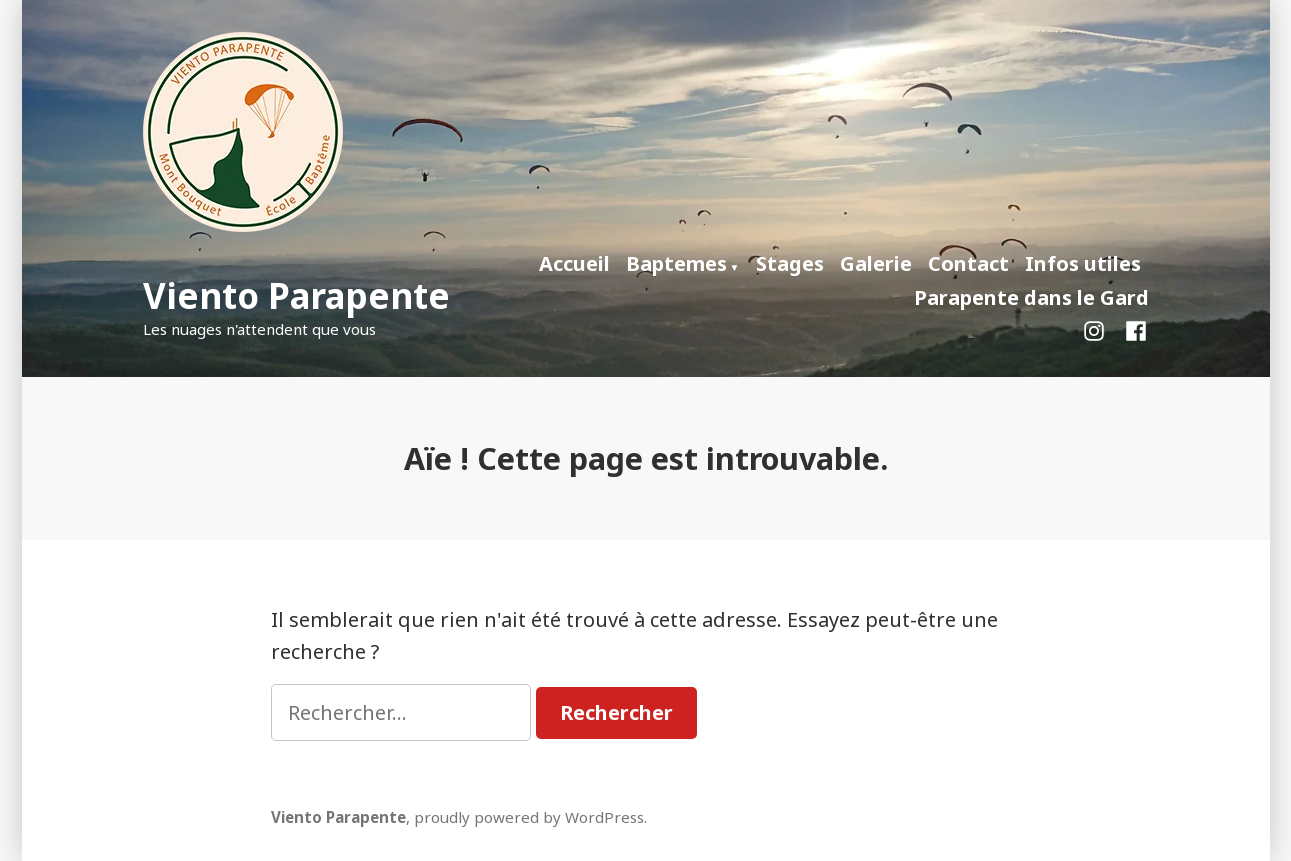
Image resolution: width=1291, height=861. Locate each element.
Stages (790, 263)
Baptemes (676, 263)
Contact (968, 263)
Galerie (876, 263)
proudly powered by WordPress (529, 817)
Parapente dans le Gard (1031, 297)
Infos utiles (1083, 263)
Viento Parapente (296, 295)
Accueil (574, 263)
